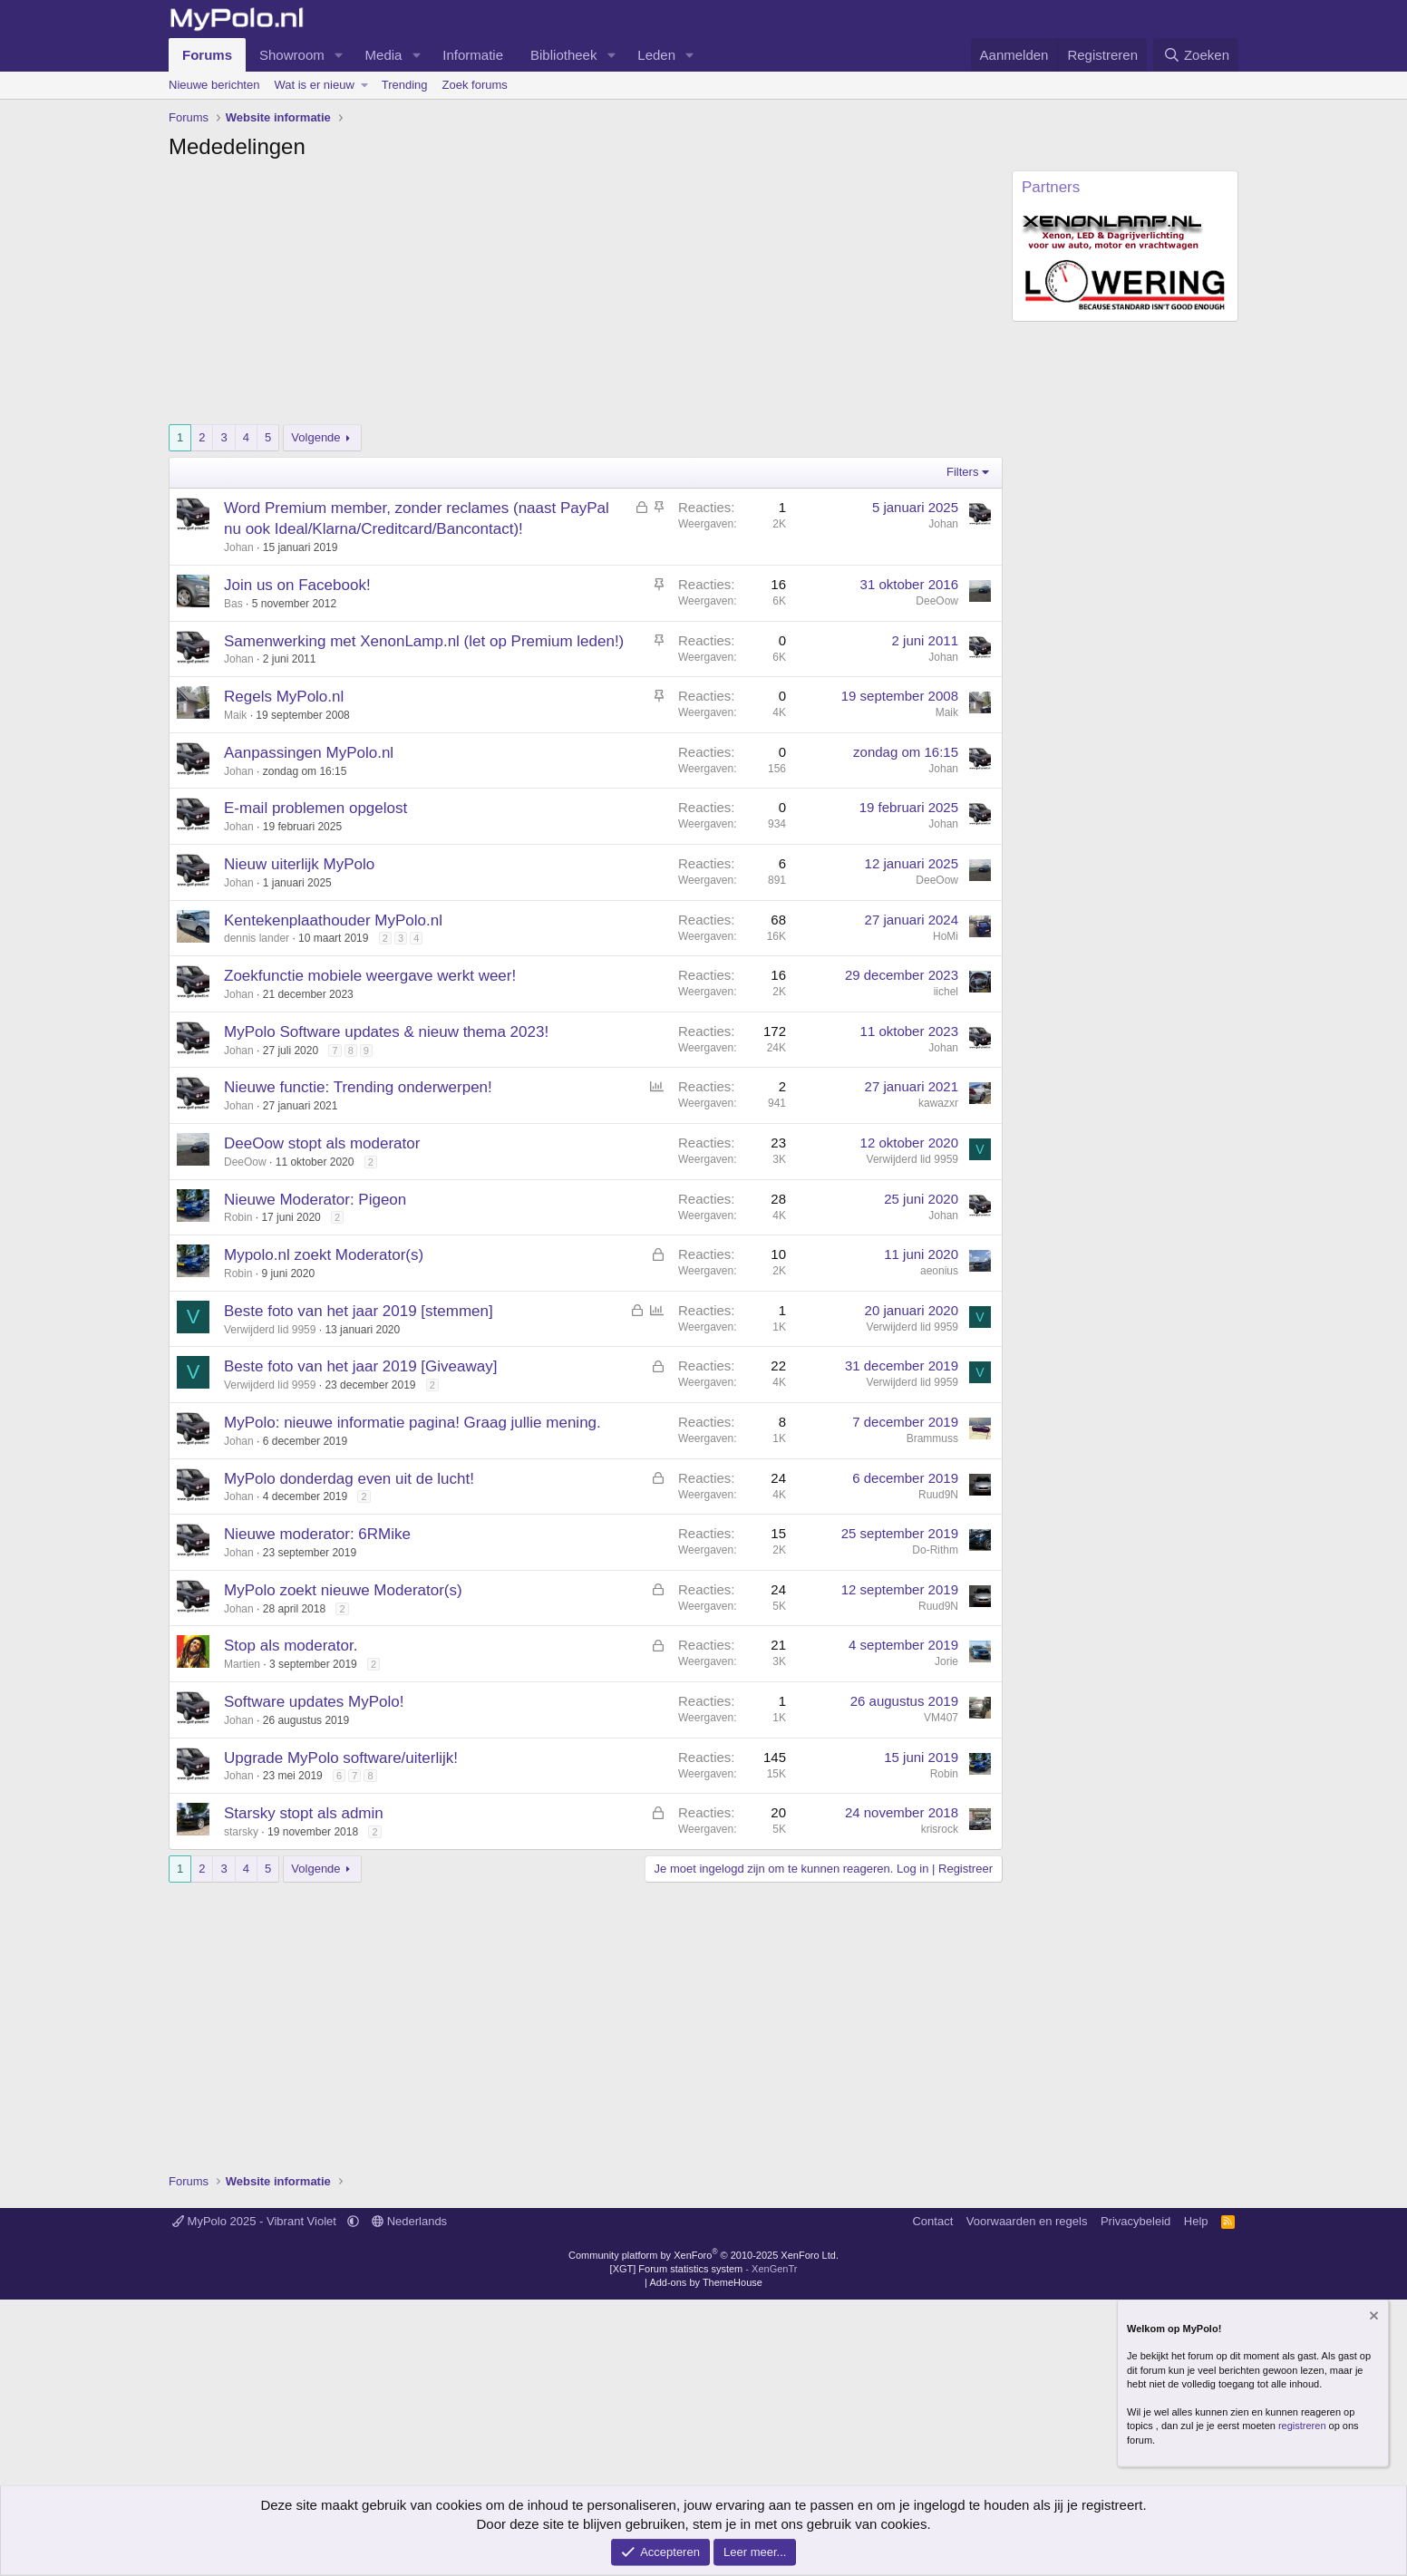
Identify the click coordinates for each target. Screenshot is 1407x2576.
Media (384, 55)
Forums (207, 55)
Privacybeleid (1135, 2221)
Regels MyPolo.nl (284, 696)
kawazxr (938, 1103)
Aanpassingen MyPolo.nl (308, 752)
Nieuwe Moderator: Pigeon (315, 1199)
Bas (233, 603)
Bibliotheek (563, 55)
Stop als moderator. (290, 1645)
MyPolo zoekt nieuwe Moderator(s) (343, 1590)
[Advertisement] (586, 297)
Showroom (292, 55)
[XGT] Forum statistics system (704, 2268)
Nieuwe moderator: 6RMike (317, 1534)
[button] (339, 55)
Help (1196, 2221)
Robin (238, 1217)
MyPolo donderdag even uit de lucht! (349, 1478)
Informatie (472, 55)
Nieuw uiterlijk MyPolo (299, 864)
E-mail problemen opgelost (315, 808)
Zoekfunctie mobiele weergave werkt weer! (370, 975)
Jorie (946, 1661)
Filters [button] (962, 472)
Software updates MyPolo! (313, 1701)
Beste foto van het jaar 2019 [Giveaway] (360, 1366)
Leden (656, 55)
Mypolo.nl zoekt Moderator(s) (323, 1255)
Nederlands (409, 2221)
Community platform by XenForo (703, 2255)
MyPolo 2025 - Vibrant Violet (256, 2221)
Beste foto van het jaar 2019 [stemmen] (358, 1311)
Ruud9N (938, 1494)
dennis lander (256, 938)
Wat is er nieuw (314, 85)
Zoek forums (475, 85)
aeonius (939, 1270)
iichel (946, 991)
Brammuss (932, 1438)
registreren (1302, 2425)
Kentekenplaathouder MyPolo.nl (333, 920)
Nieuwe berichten (214, 85)
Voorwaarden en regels (1027, 2221)
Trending (405, 85)
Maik (235, 715)
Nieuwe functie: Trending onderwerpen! (358, 1087)
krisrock (939, 1829)
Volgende (315, 437)
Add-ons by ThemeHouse (705, 2282)
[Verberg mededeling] (1372, 2317)
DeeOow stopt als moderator (322, 1143)
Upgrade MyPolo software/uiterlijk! (341, 1758)
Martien (242, 1664)
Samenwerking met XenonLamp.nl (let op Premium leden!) (424, 641)
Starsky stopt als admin (303, 1813)
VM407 (941, 1717)
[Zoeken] (1195, 55)
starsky (241, 1831)
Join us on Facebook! (297, 585)
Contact (932, 2221)
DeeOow (937, 601)
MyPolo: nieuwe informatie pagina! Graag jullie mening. (412, 1422)
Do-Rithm (935, 1550)
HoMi (945, 936)
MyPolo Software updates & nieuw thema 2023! (386, 1032)
